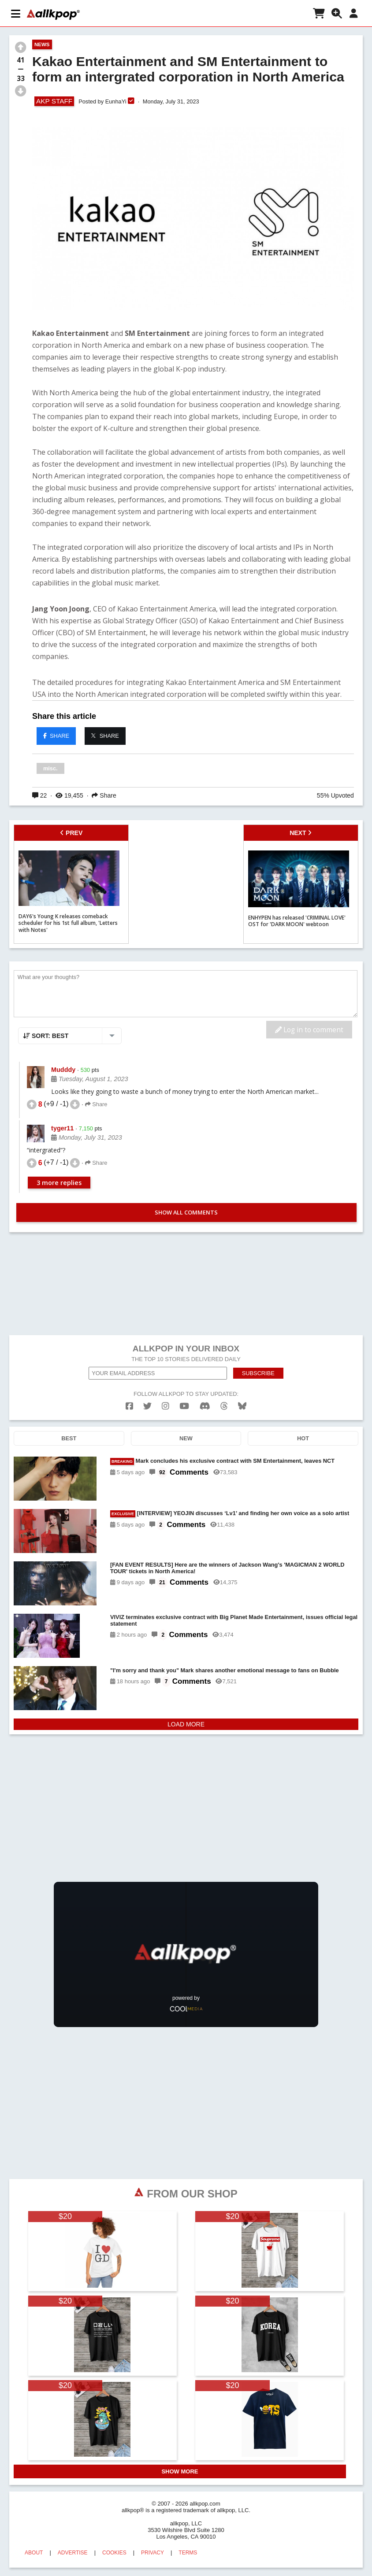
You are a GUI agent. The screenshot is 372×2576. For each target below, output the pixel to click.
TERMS (188, 2553)
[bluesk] (242, 1406)
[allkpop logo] (53, 14)
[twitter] (147, 1406)
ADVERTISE (73, 2553)
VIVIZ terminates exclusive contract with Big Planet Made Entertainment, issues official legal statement (233, 1620)
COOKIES (114, 2553)
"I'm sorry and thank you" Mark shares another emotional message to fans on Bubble (224, 1670)
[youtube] (184, 1406)
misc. (50, 768)
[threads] (224, 1406)
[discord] (205, 1406)
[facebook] (129, 1406)
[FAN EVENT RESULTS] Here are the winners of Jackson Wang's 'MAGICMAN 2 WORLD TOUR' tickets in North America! (227, 1568)
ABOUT (34, 2553)
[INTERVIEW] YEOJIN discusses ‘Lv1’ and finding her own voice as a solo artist (229, 1513)
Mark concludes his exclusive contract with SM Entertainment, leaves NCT (222, 1461)
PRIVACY (152, 2553)
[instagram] (165, 1406)
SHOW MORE (179, 2471)
